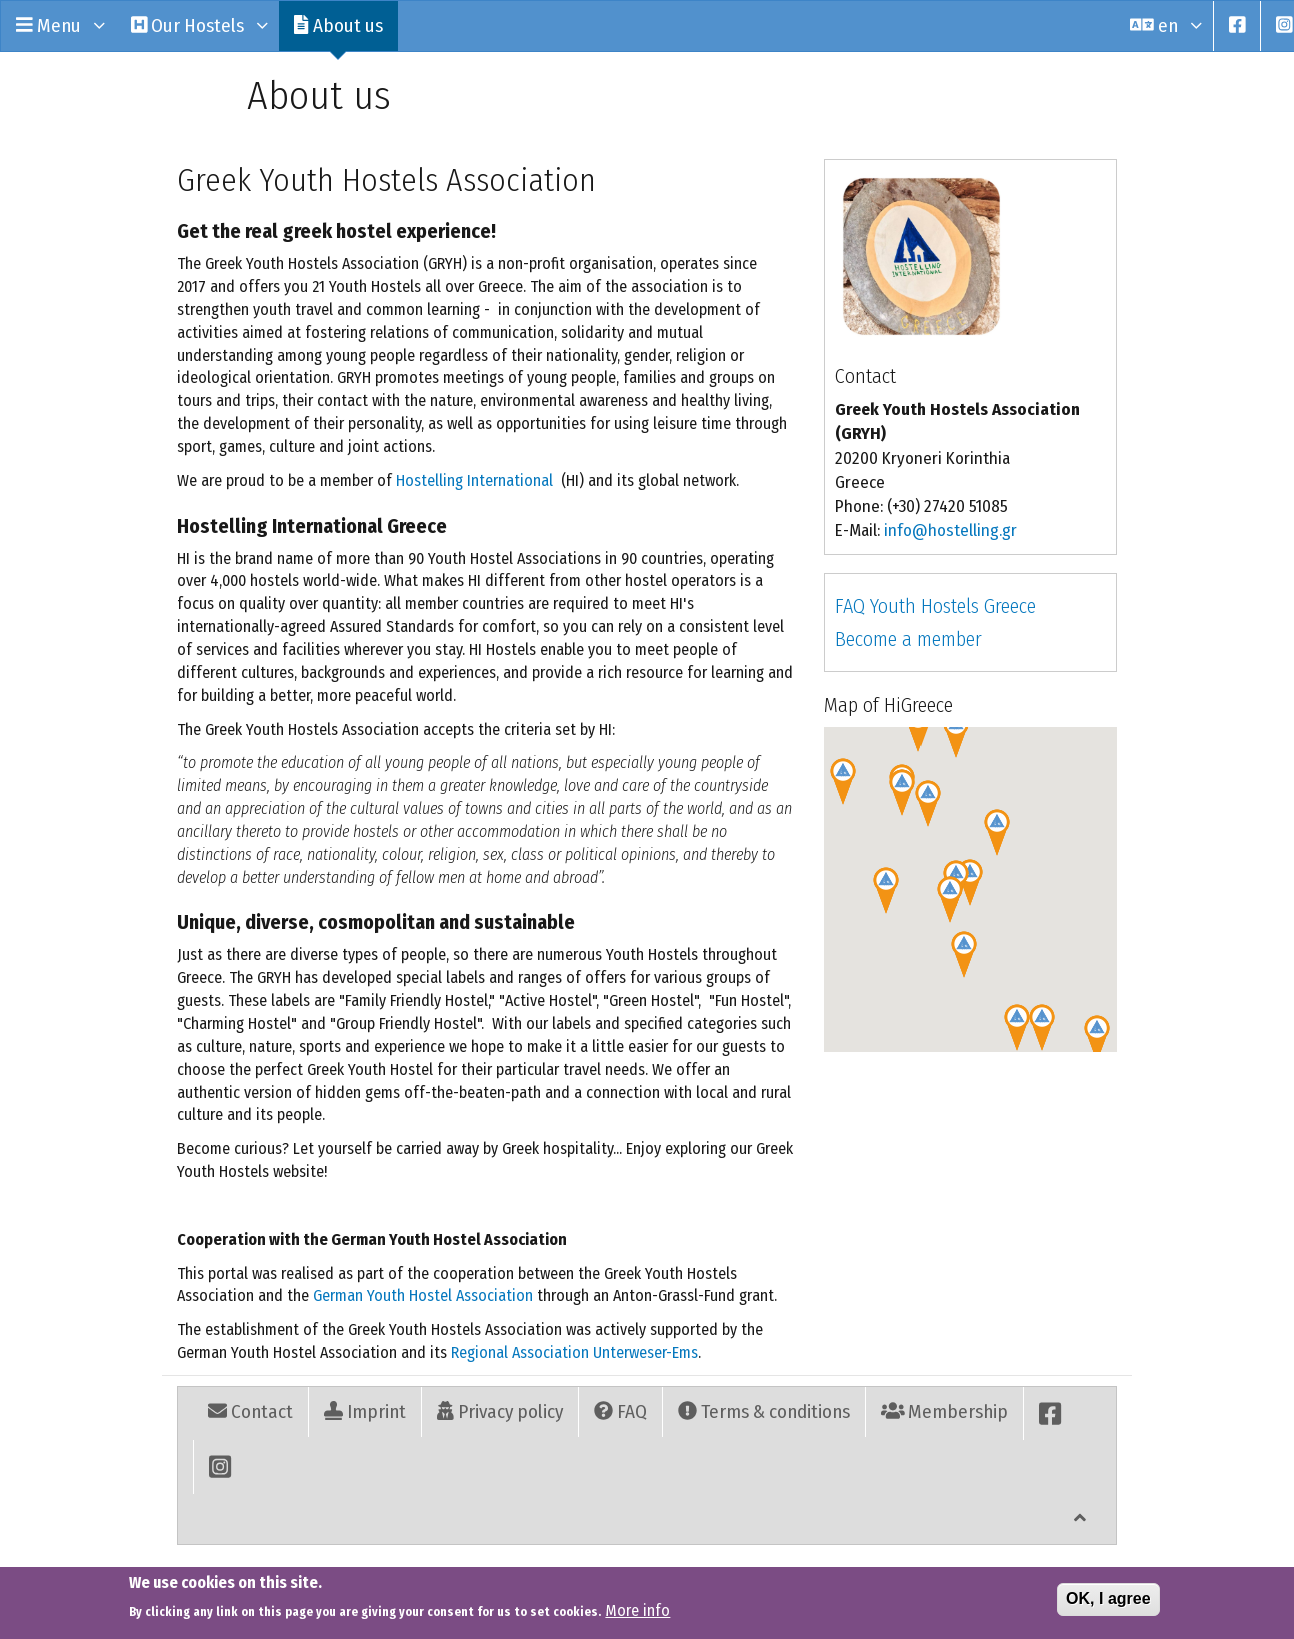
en (1164, 25)
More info (637, 1610)
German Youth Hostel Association (423, 1295)
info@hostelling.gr (950, 530)
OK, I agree (1108, 1598)
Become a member (908, 639)
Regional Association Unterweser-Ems (574, 1352)
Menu (58, 25)
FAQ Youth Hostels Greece (935, 606)
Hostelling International (474, 480)
